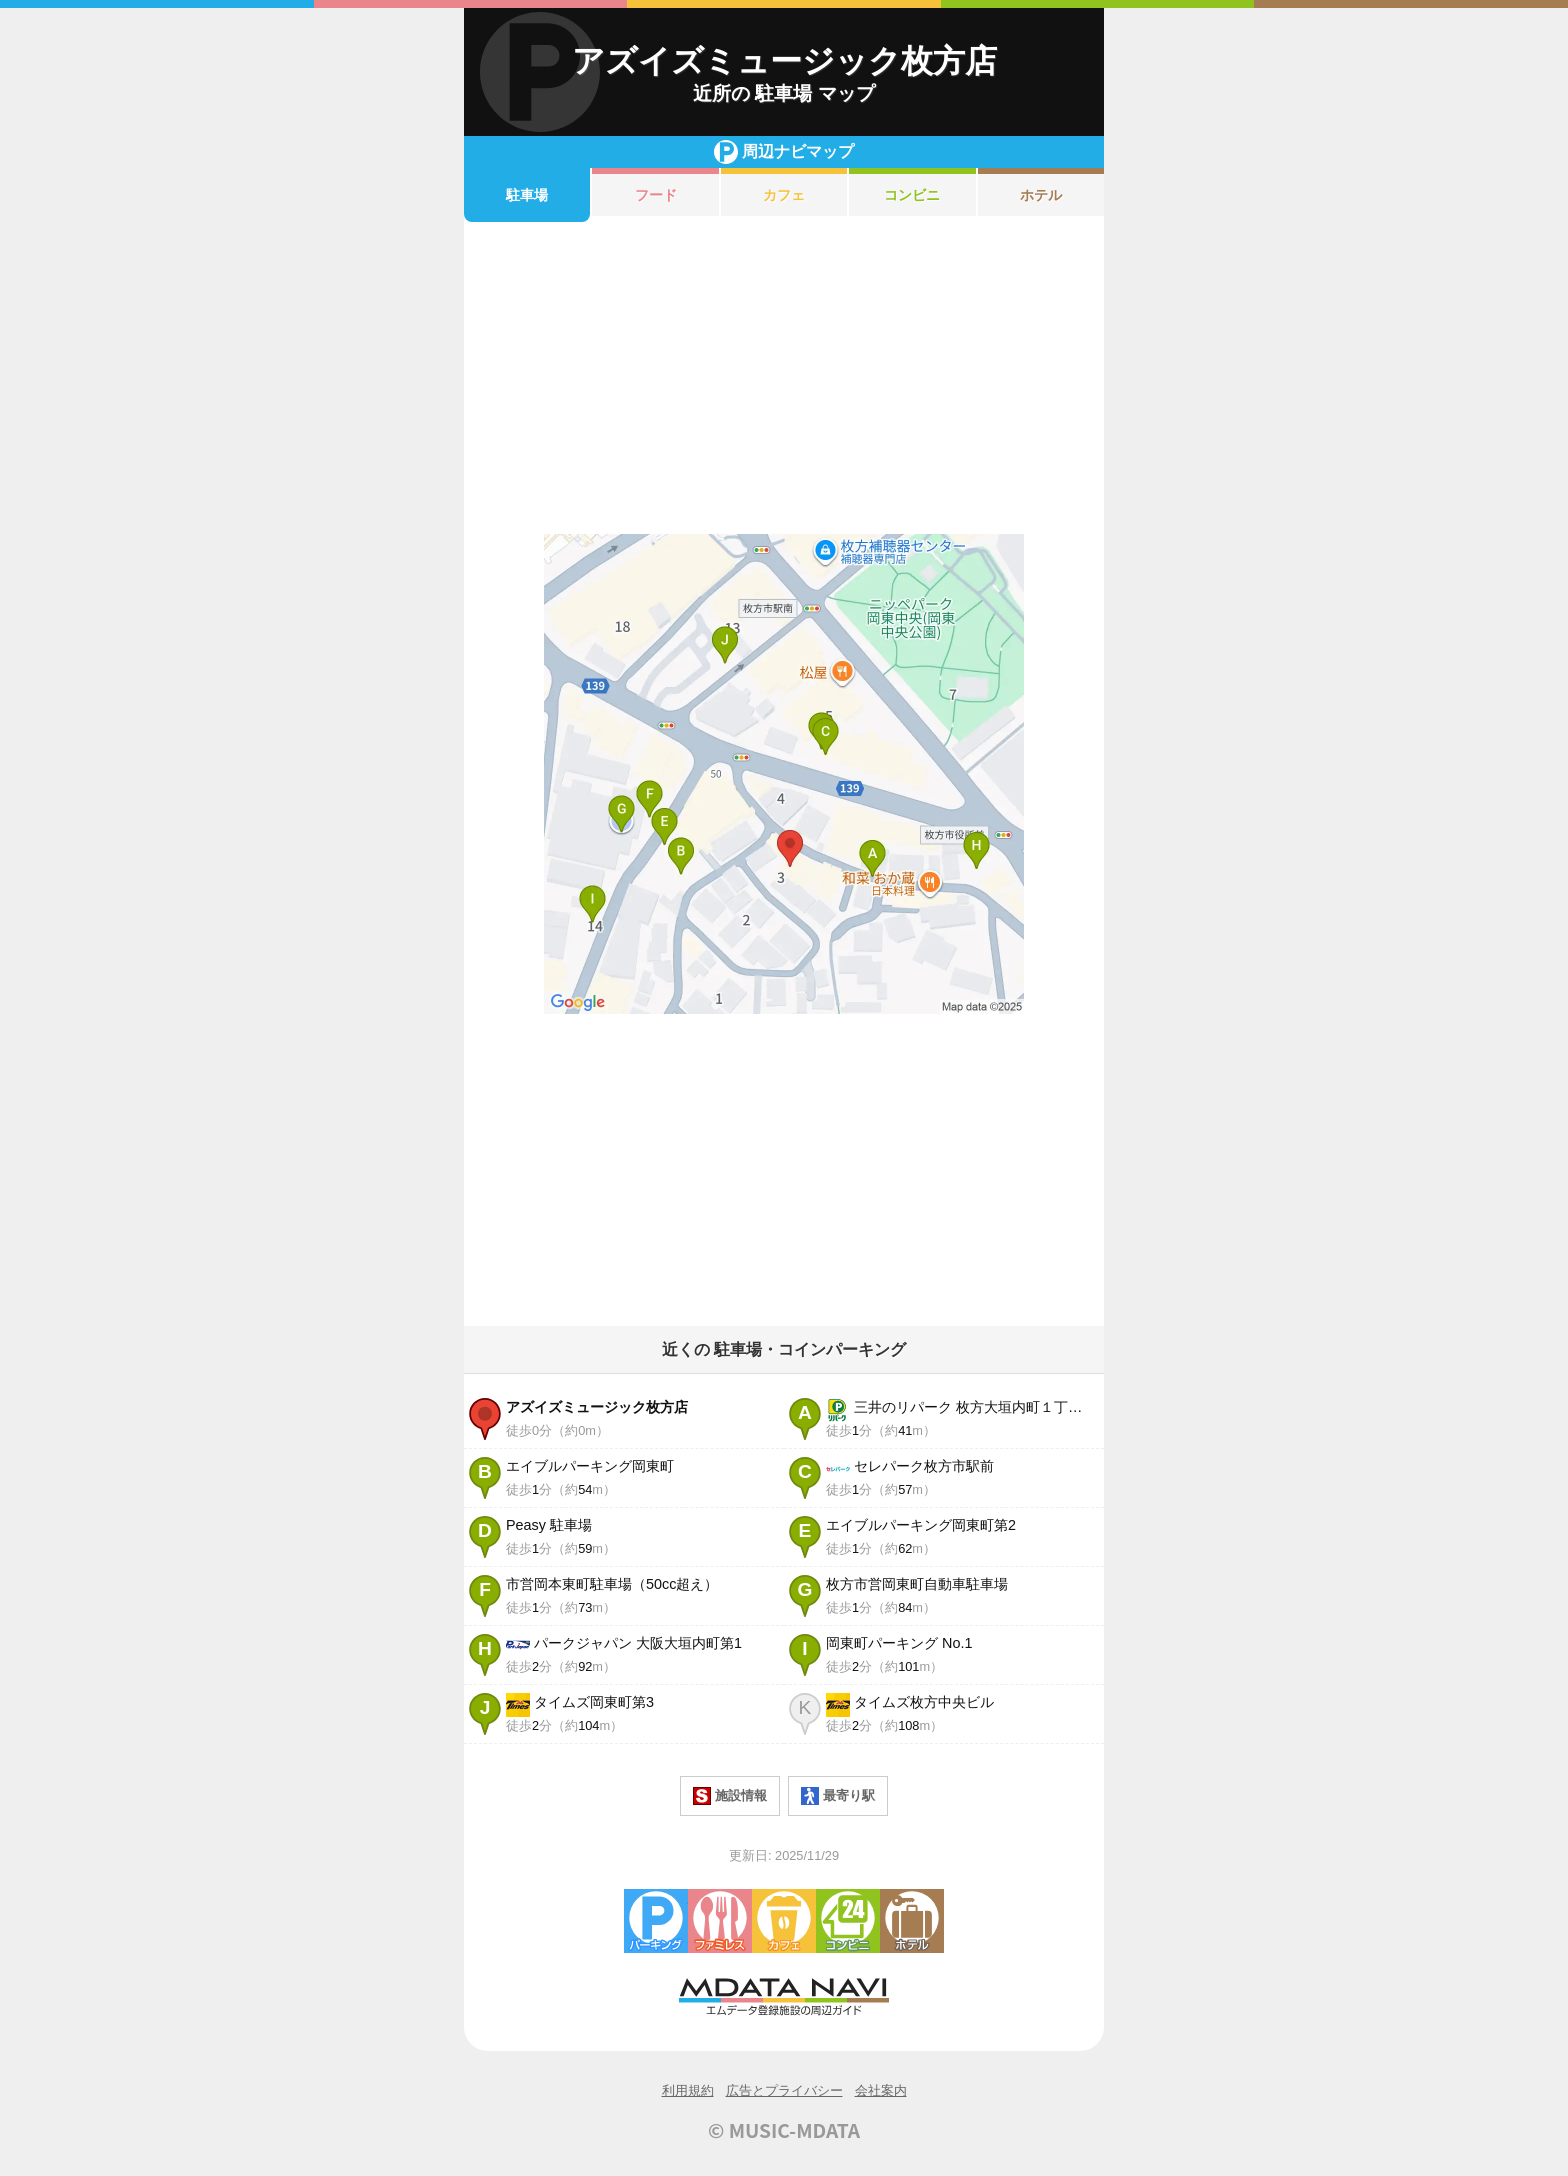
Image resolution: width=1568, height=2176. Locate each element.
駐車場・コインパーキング (656, 1921)
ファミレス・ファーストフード (720, 1921)
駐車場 (527, 195)
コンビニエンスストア (848, 1921)
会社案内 (881, 2090)
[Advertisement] (784, 378)
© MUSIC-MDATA (784, 2130)
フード (656, 195)
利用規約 (688, 2090)
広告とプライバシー (784, 2090)
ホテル (1041, 195)
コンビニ (912, 195)
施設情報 (730, 1796)
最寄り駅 (838, 1796)
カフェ (784, 195)
